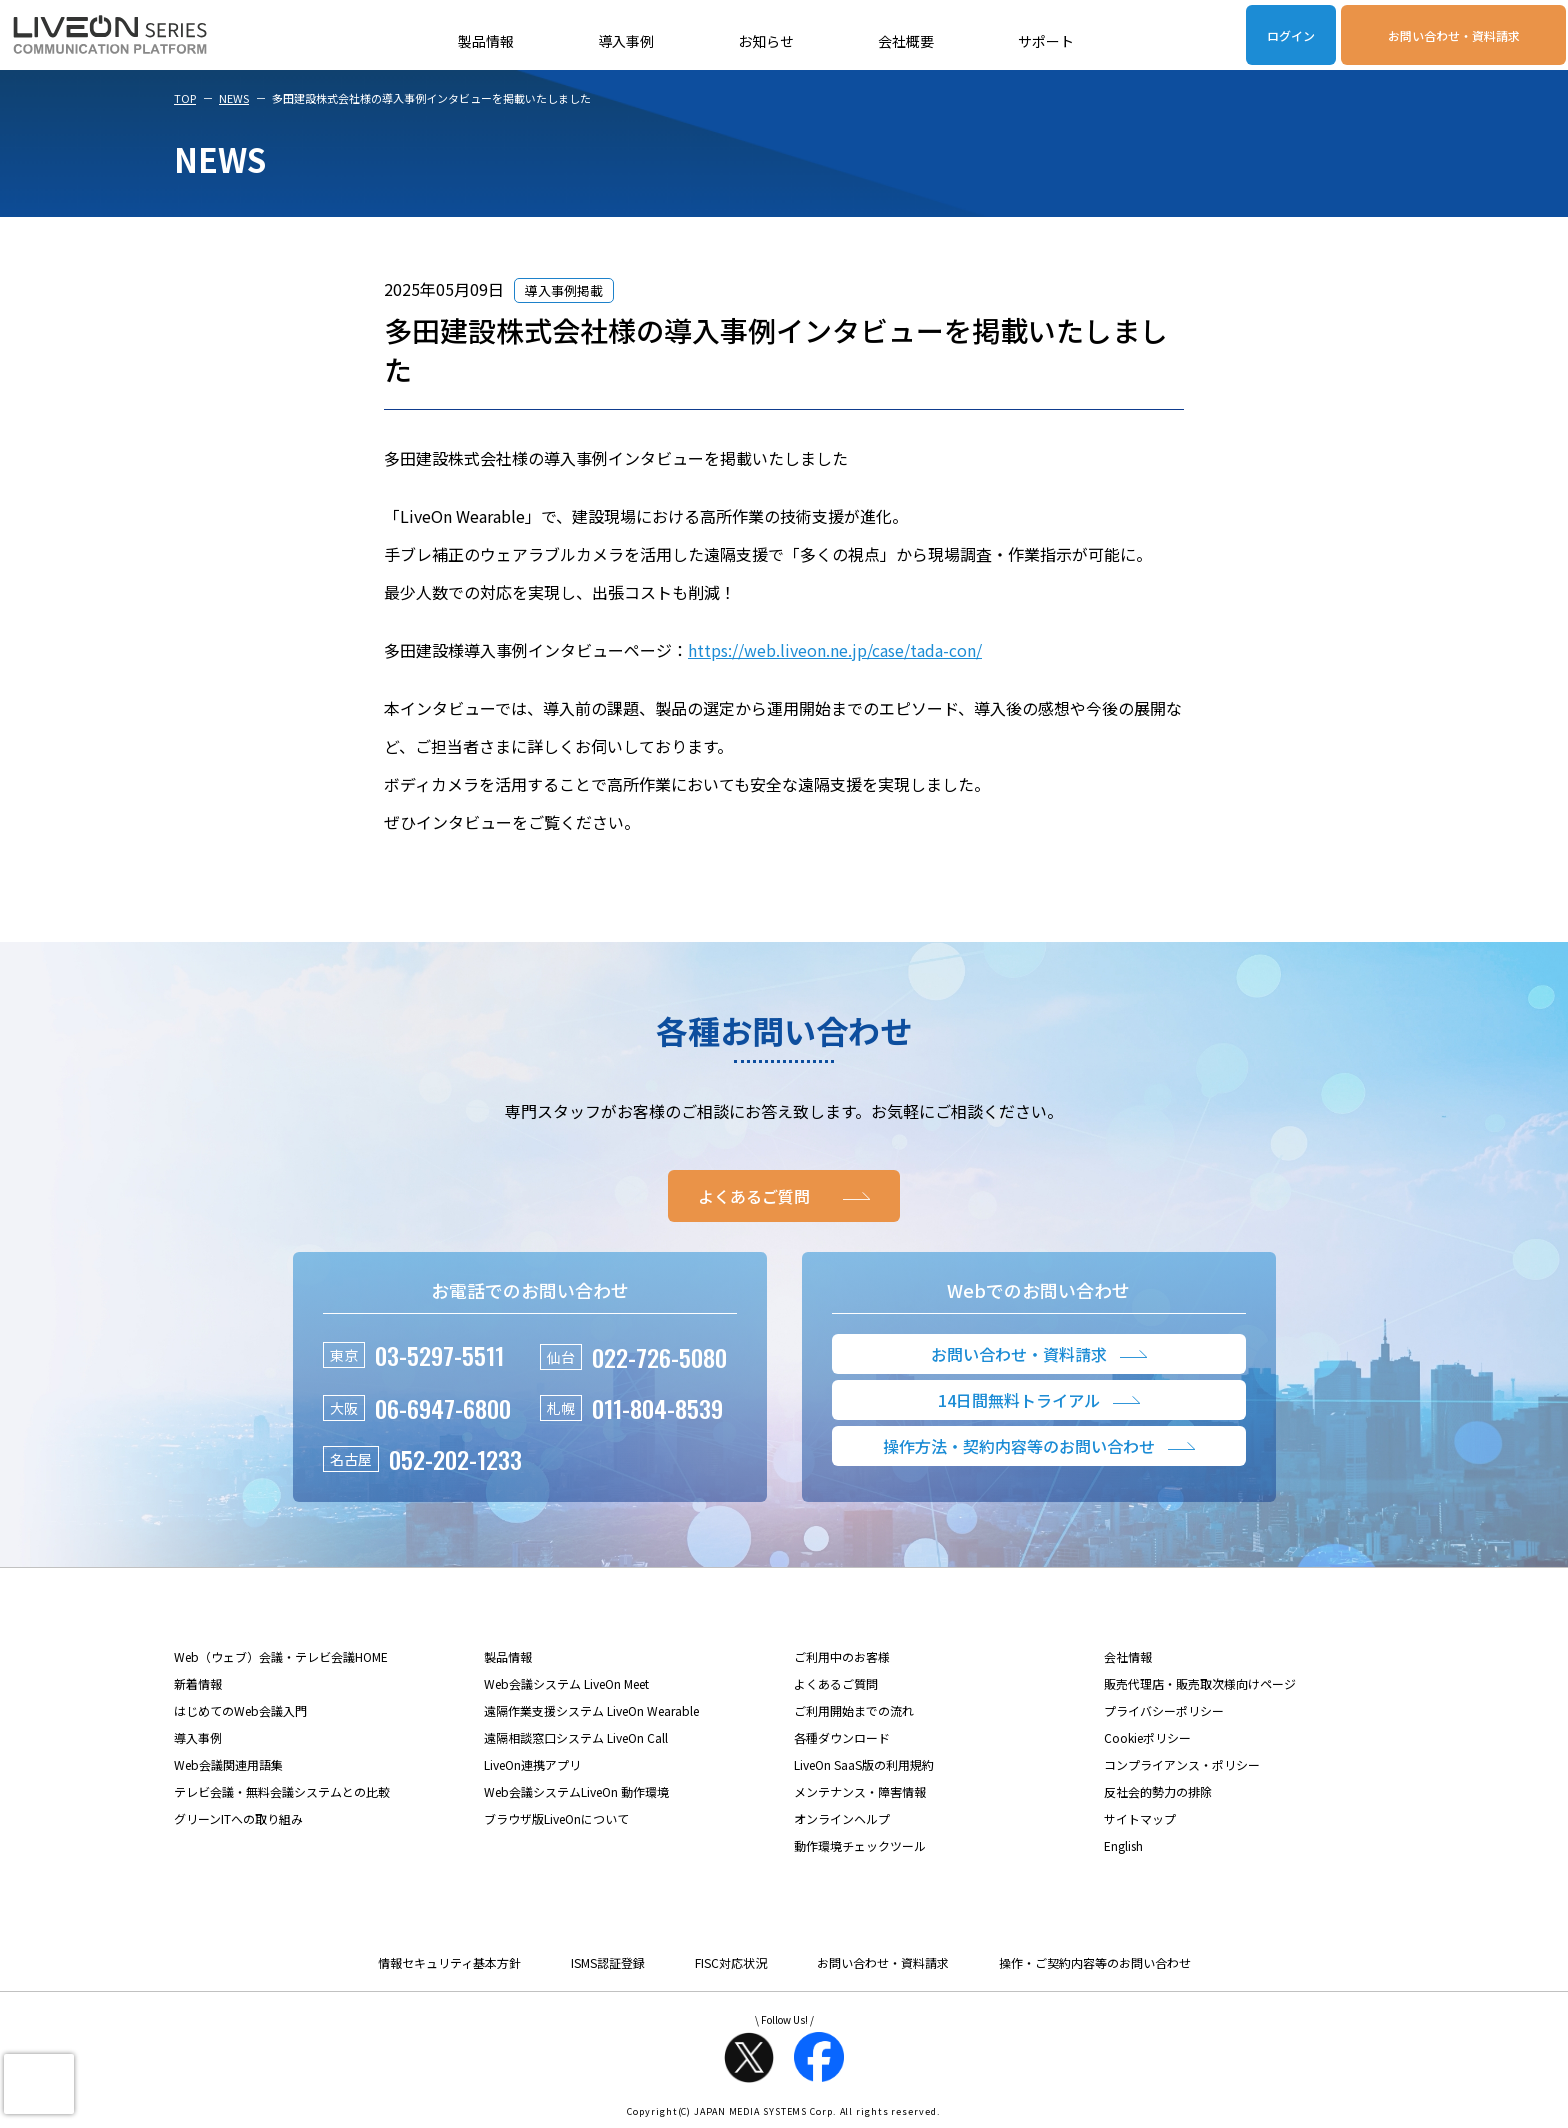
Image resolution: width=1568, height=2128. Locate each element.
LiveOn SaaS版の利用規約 (864, 1764)
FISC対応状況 (731, 1962)
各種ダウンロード (842, 1737)
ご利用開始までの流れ (854, 1710)
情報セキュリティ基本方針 (449, 1962)
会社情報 (1128, 1656)
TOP (185, 98)
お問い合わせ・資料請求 (1454, 35)
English (1123, 1845)
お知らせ (766, 41)
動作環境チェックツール (860, 1845)
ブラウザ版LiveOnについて (556, 1818)
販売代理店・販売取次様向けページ (1200, 1683)
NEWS (234, 98)
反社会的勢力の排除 (1158, 1791)
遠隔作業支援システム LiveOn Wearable (591, 1710)
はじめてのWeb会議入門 (240, 1710)
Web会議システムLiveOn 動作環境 (576, 1791)
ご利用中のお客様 (842, 1656)
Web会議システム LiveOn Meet (566, 1683)
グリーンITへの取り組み (238, 1818)
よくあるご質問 (836, 1683)
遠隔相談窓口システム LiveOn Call (576, 1737)
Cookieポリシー (1147, 1737)
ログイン (1291, 35)
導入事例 (626, 41)
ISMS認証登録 (608, 1962)
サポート (1046, 41)
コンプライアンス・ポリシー (1182, 1764)
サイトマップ (1140, 1818)
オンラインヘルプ (842, 1818)
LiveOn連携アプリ (532, 1764)
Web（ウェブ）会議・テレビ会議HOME (281, 1656)
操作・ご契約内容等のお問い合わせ (1095, 1962)
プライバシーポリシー (1164, 1710)
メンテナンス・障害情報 (860, 1791)
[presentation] (39, 2084)
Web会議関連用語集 (228, 1764)
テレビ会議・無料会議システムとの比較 (282, 1791)
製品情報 (486, 41)
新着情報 (198, 1683)
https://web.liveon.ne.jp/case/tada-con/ (835, 650)
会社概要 (906, 41)
